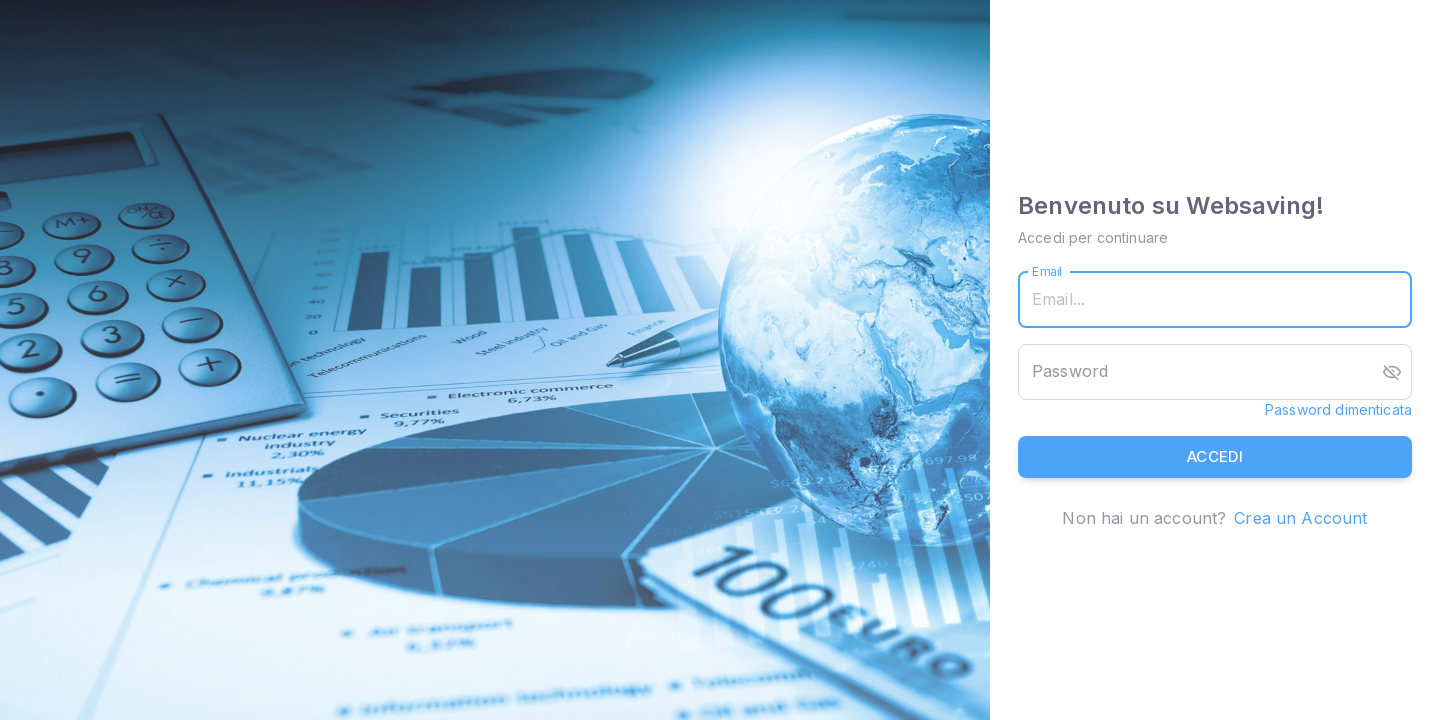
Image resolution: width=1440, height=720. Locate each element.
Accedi (1215, 457)
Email (1047, 271)
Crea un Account (1300, 518)
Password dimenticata (1338, 409)
